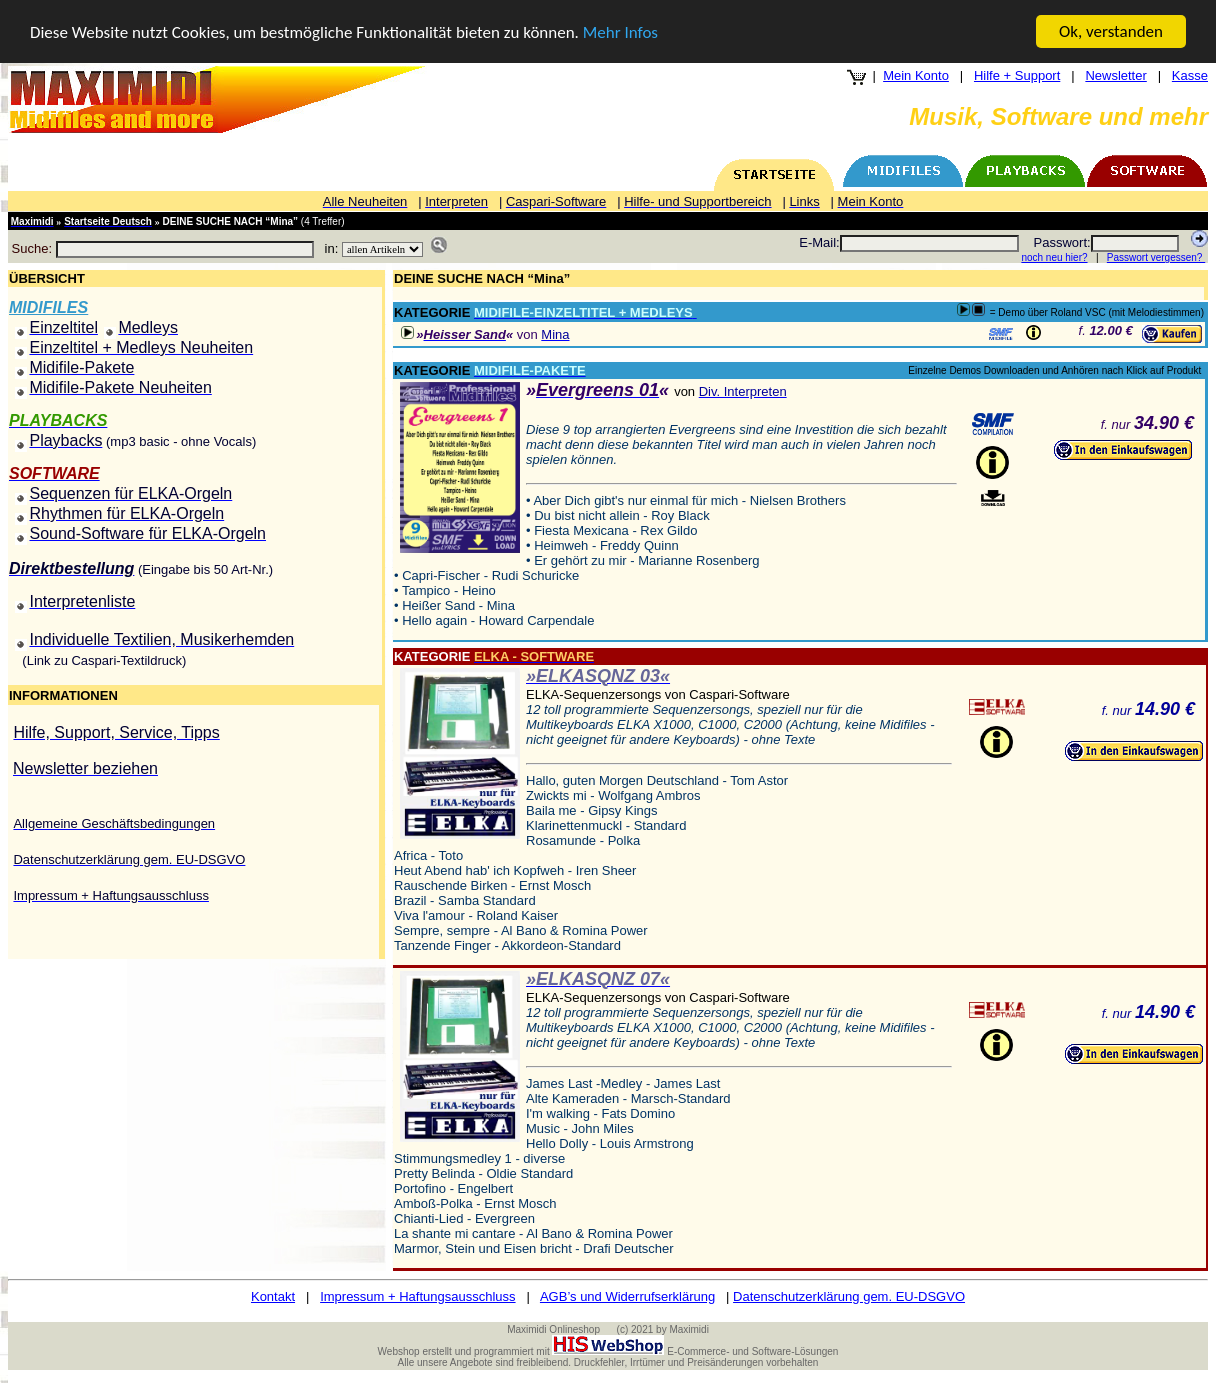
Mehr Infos (620, 32)
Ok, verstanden (1111, 31)
